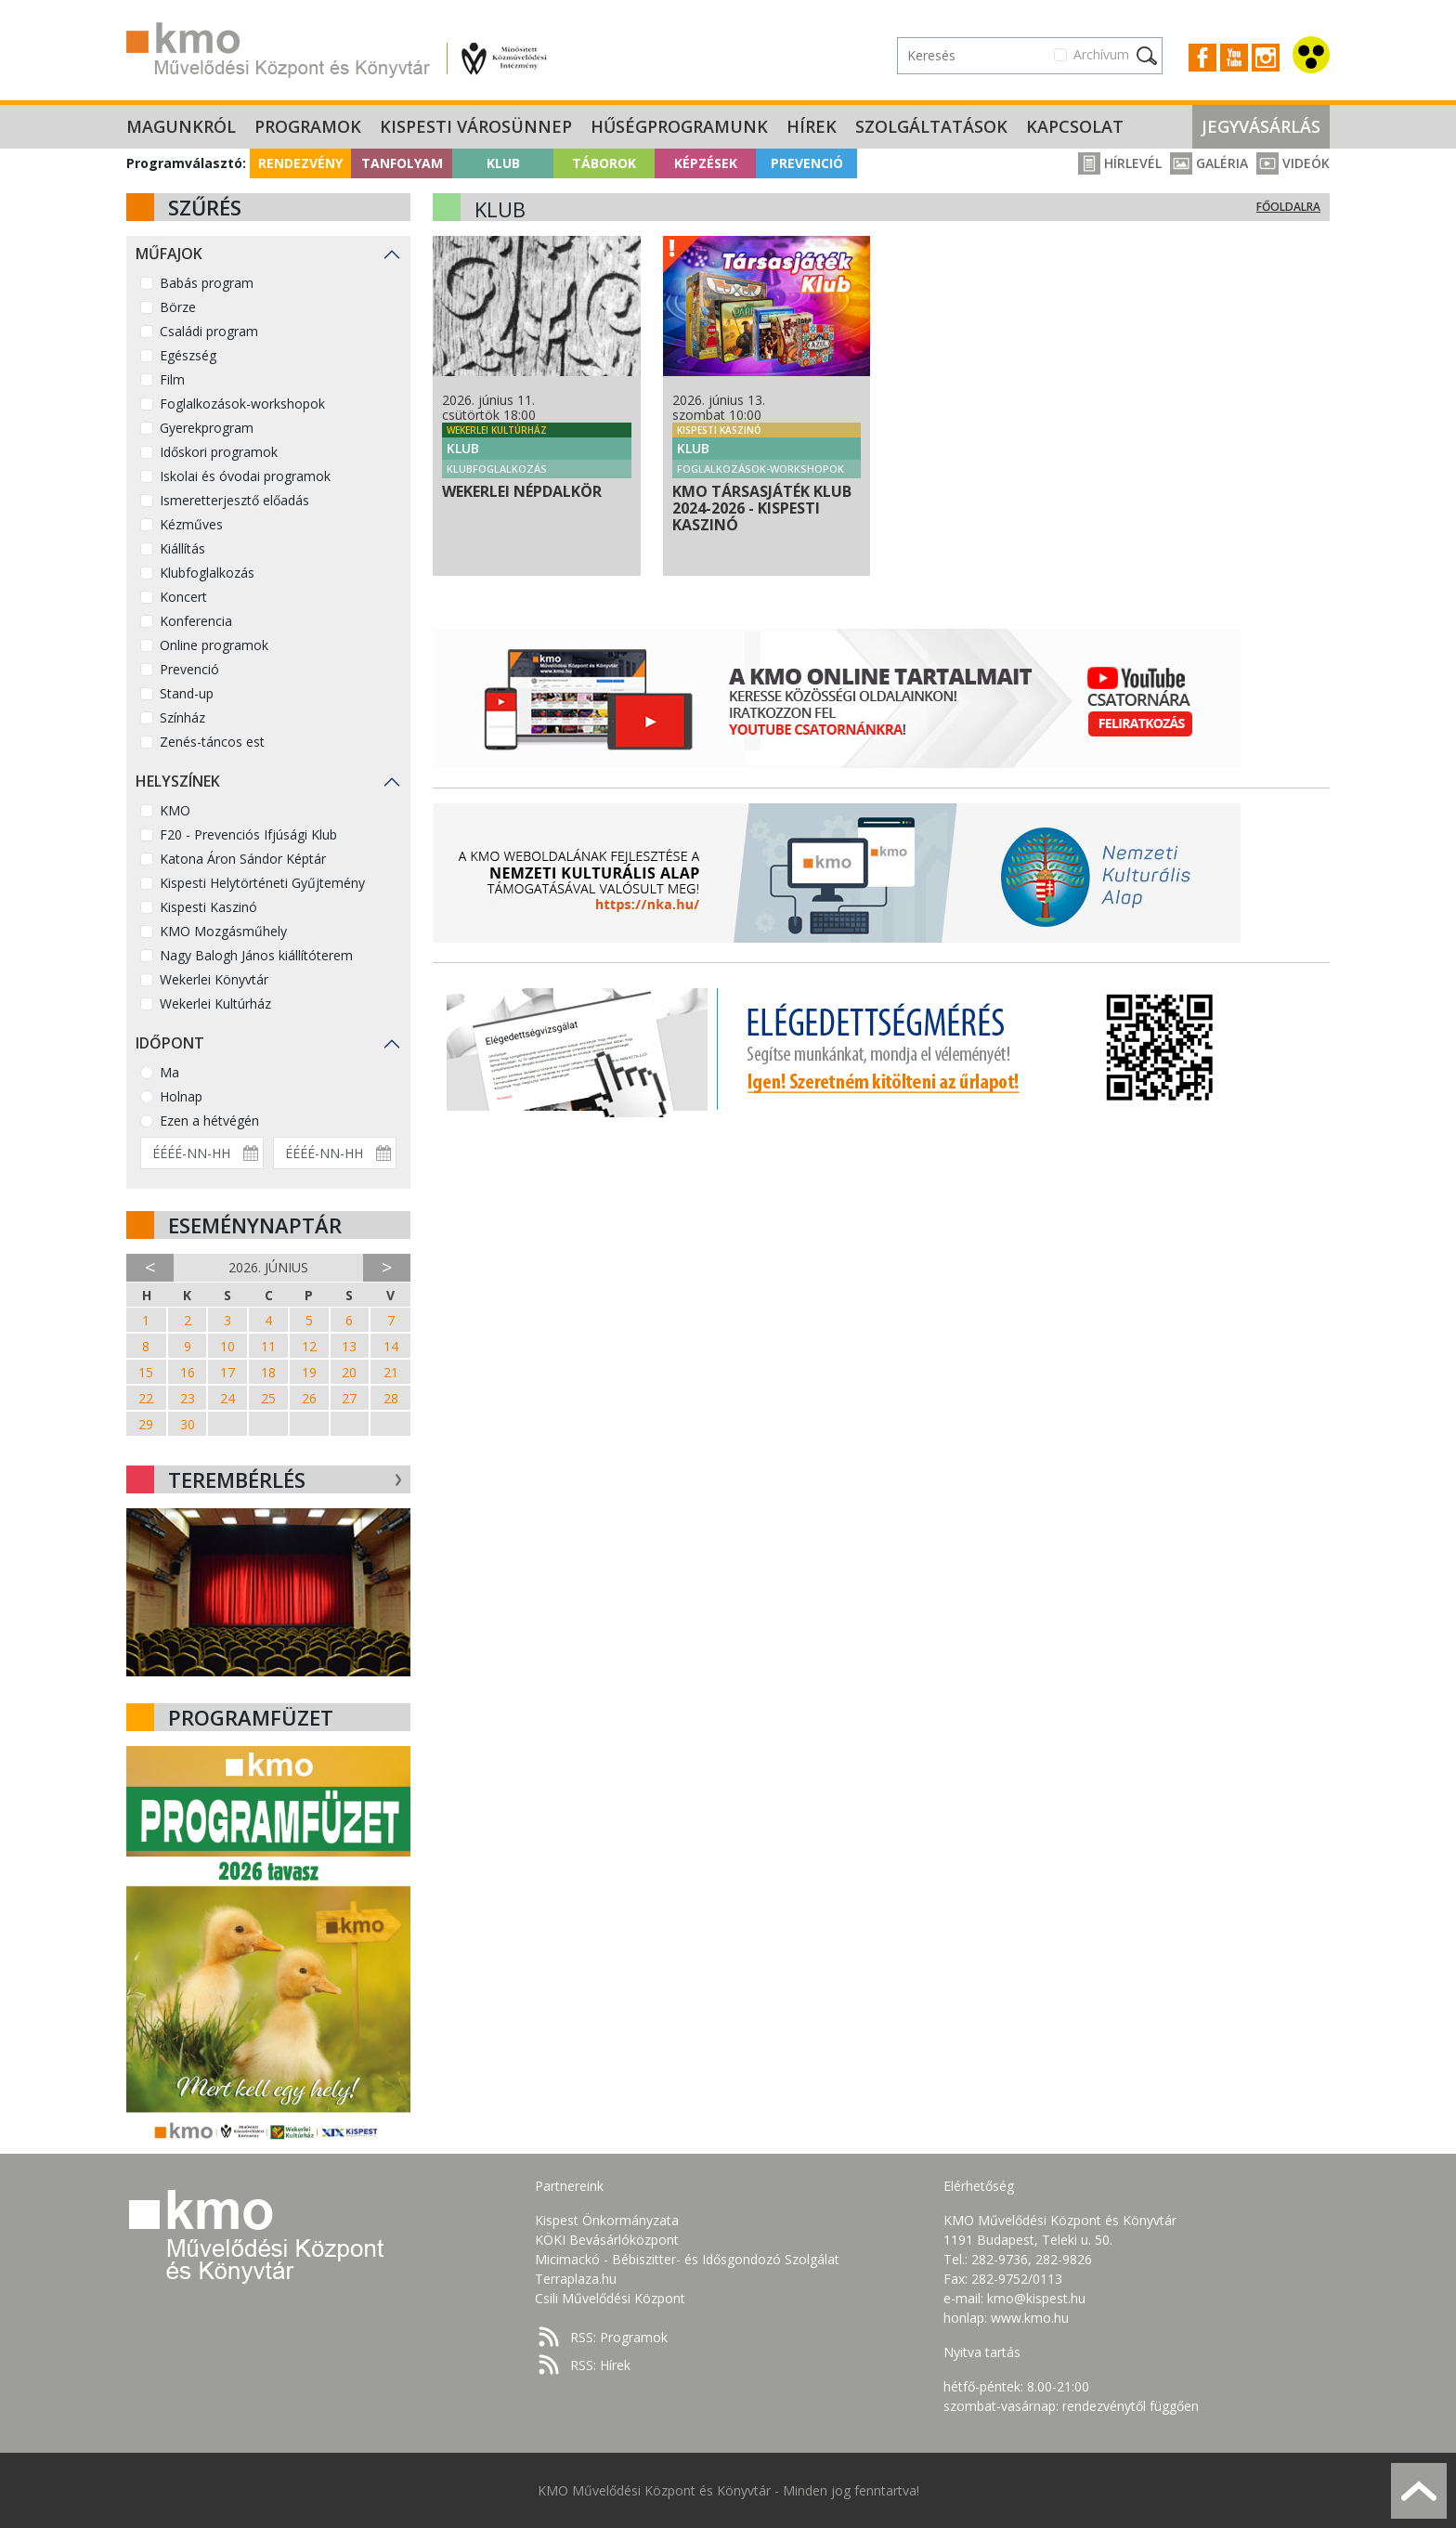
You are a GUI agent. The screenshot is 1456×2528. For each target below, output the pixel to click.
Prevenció (807, 163)
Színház (182, 717)
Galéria (1209, 163)
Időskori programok (219, 452)
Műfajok (169, 253)
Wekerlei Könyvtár (214, 979)
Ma (169, 1072)
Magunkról (181, 126)
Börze (178, 307)
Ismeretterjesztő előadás (234, 500)
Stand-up (187, 693)
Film (172, 379)
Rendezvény (300, 163)
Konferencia (196, 621)
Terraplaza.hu (576, 2278)
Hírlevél (1120, 163)
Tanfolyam (402, 163)
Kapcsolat (1075, 126)
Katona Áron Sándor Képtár (243, 858)
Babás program (207, 283)
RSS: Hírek (600, 2365)
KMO (175, 810)
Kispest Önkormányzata (607, 2220)
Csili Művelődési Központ (610, 2298)
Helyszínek (178, 781)
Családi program (209, 331)
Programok (307, 126)
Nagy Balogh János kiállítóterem (256, 955)
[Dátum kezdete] (202, 1153)
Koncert (183, 597)
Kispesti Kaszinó (208, 907)
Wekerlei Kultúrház (215, 1003)
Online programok (214, 645)
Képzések (705, 163)
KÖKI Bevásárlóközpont (607, 2239)
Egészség (188, 355)
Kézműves (191, 524)
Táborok (604, 163)
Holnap (181, 1096)
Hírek (811, 126)
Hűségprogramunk (679, 126)
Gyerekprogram (207, 428)
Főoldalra (1288, 207)
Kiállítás (182, 548)
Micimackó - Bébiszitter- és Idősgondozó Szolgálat (687, 2259)
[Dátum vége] (334, 1153)
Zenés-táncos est (212, 741)
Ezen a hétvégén (209, 1120)
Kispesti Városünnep (476, 126)
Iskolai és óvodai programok (245, 476)
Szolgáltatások (931, 126)
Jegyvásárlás (1261, 126)
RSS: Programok (619, 2337)
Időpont (170, 1043)
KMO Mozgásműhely (223, 931)
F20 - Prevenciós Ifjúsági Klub (248, 834)
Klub (503, 163)
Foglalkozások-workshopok (242, 403)
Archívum (1101, 54)
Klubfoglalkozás (207, 572)
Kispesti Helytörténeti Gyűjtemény (262, 883)
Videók (1293, 163)
